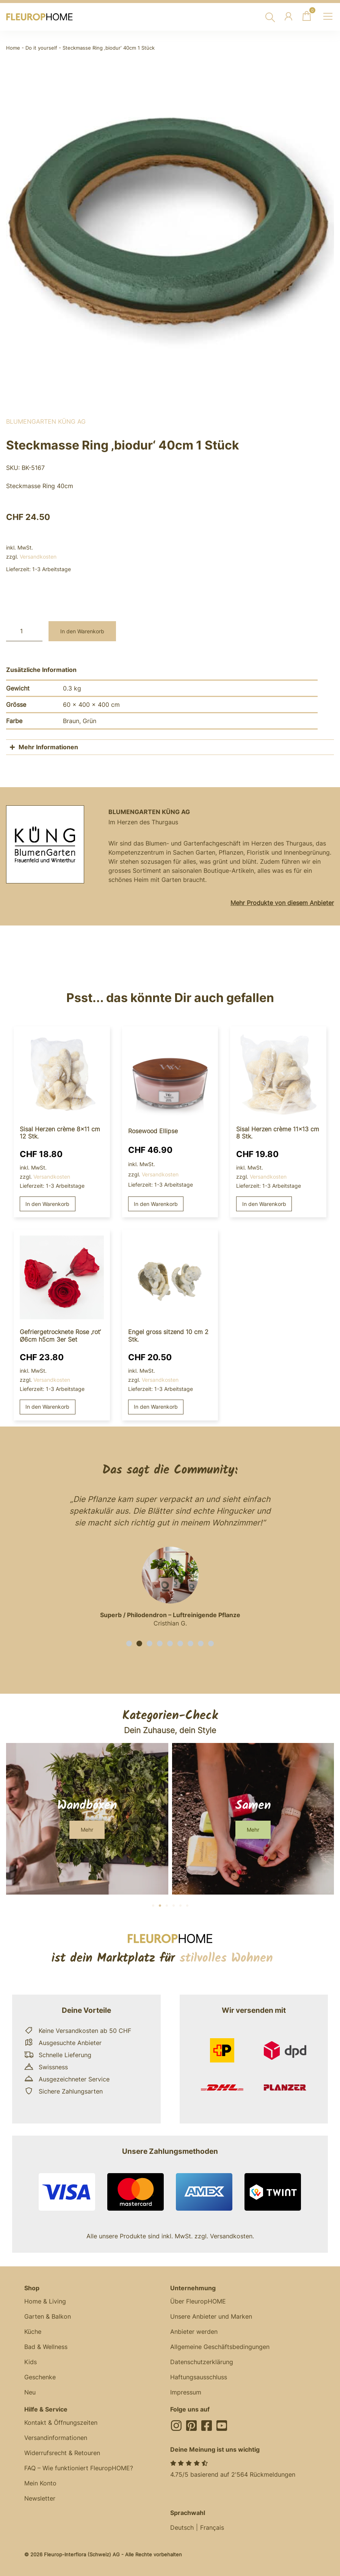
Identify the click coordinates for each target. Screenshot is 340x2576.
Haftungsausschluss (198, 2377)
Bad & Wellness (45, 2347)
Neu (30, 2392)
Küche (32, 2331)
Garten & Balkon (47, 2316)
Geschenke (40, 2377)
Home (13, 48)
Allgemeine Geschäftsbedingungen (219, 2347)
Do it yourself (41, 48)
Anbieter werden (194, 2331)
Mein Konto (40, 2483)
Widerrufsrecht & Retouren (62, 2453)
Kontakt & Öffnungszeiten (60, 2422)
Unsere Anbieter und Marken (211, 2316)
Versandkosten (38, 556)
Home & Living (45, 2301)
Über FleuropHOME (198, 2301)
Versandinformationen (55, 2437)
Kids (30, 2362)
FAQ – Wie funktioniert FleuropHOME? (78, 2468)
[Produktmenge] (24, 631)
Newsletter (39, 2498)
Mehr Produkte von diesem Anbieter (282, 903)
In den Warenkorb (82, 631)
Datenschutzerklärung (201, 2362)
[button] (129, 1643)
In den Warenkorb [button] (47, 1204)
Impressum (185, 2392)
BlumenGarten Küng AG (46, 421)
